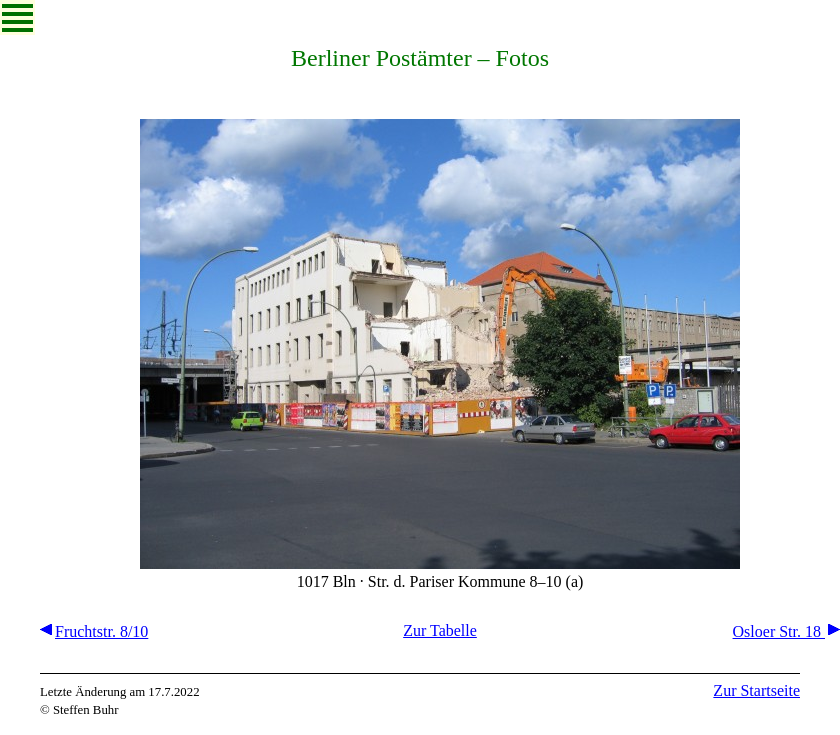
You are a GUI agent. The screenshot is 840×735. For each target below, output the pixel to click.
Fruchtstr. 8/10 (94, 631)
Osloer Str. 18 (786, 631)
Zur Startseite (756, 690)
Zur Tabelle (440, 630)
